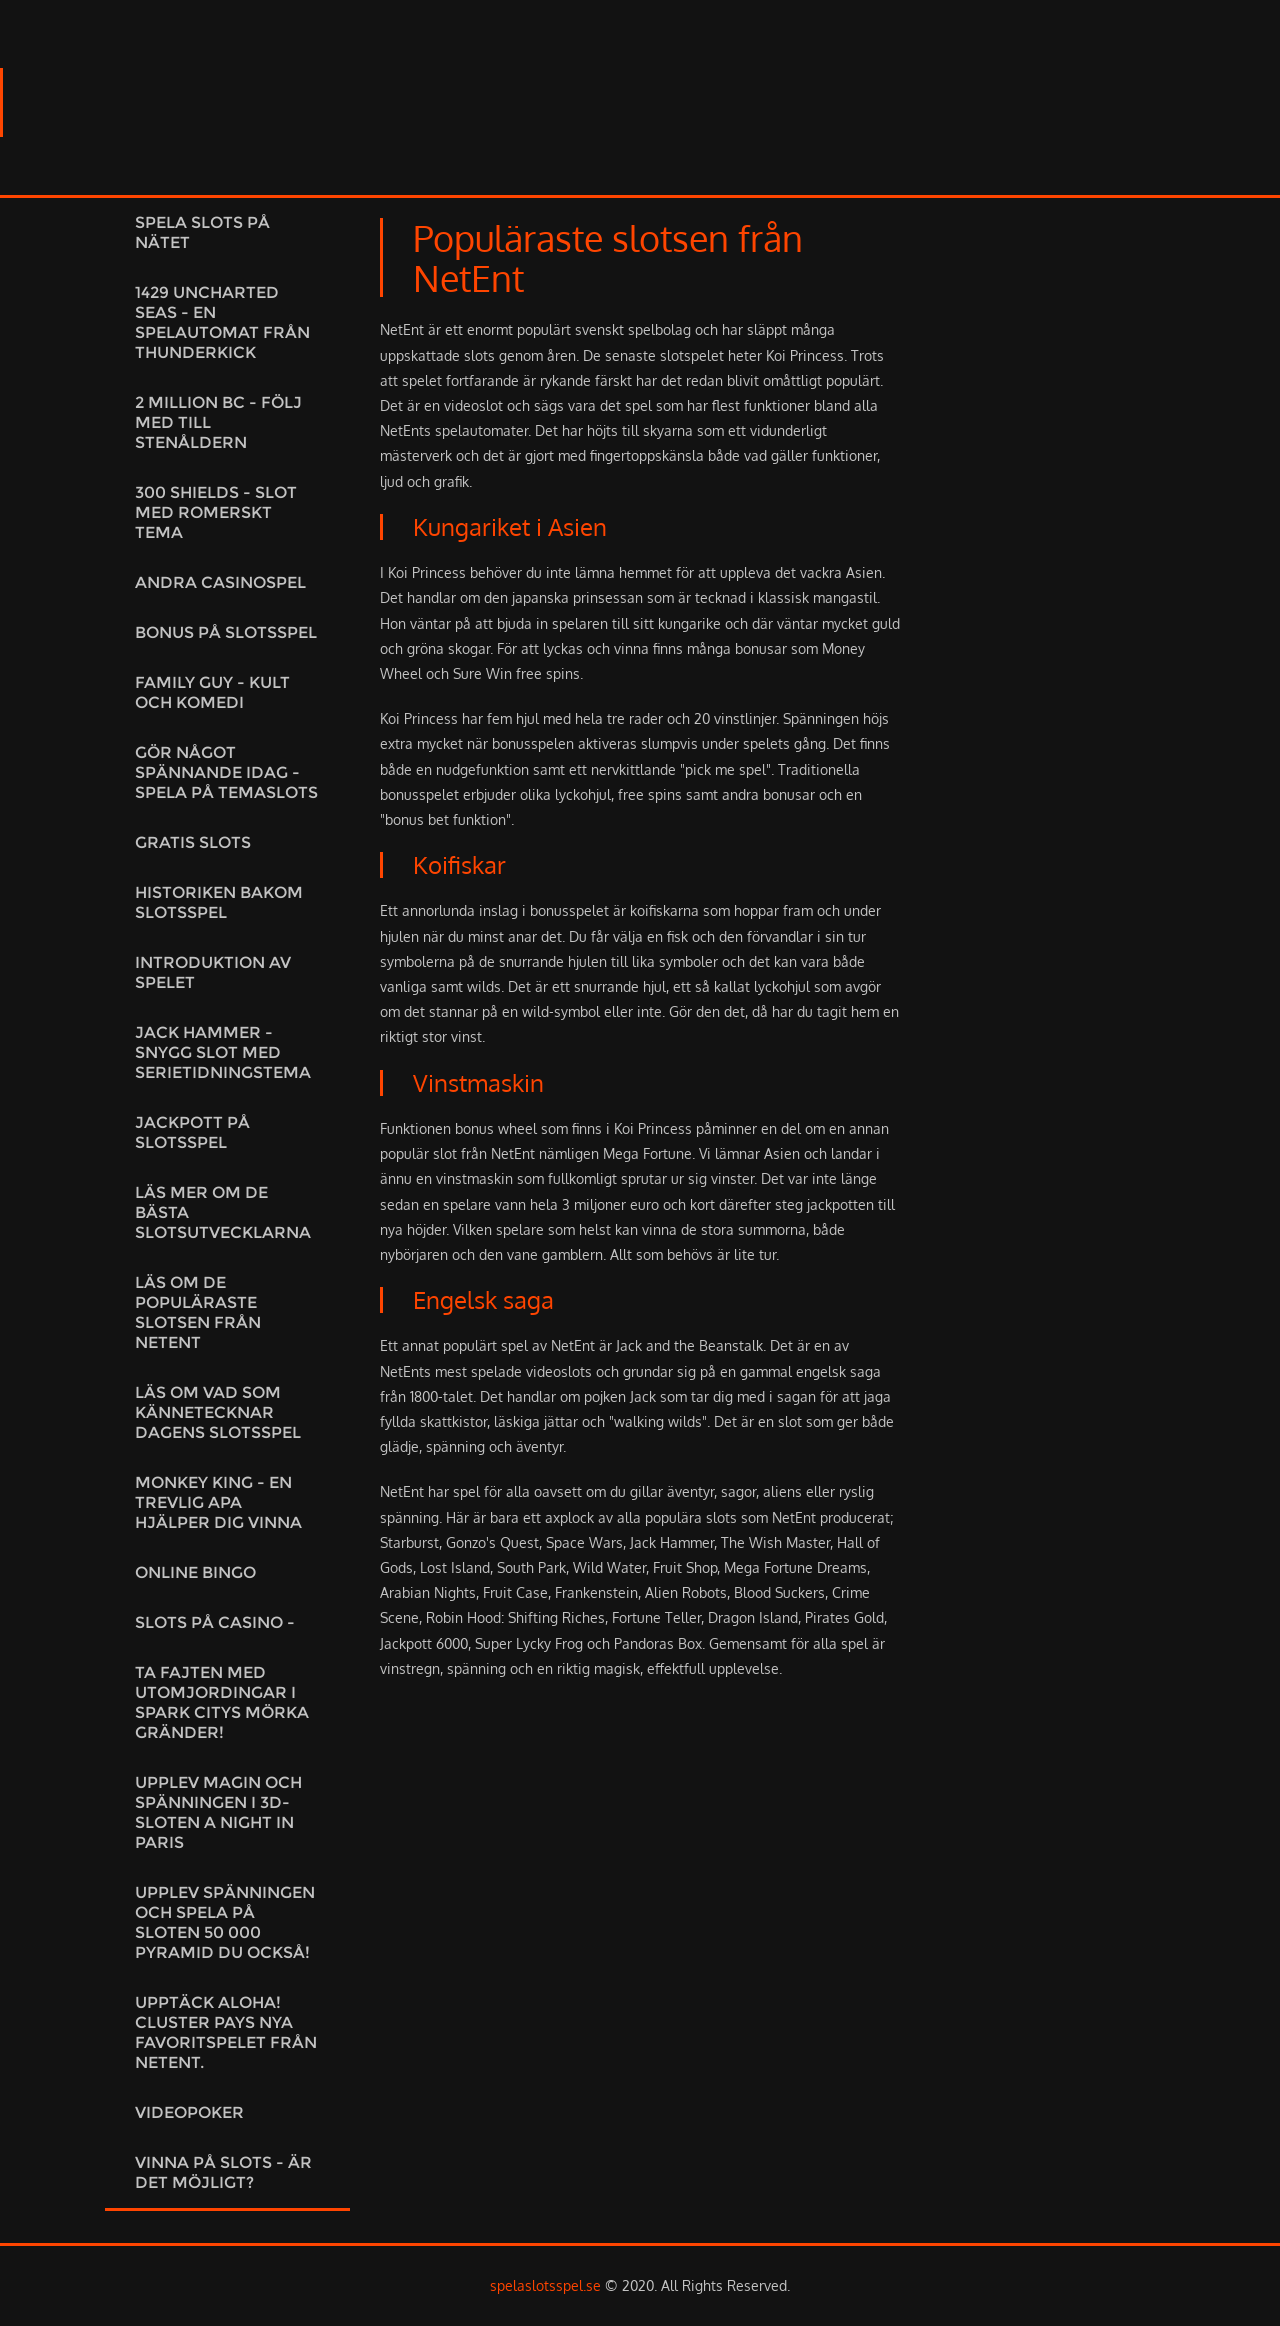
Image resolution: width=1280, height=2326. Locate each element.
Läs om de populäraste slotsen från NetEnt (198, 1312)
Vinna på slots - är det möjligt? (223, 2172)
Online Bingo (195, 1572)
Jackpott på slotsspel (192, 1132)
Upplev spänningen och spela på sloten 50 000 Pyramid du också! (225, 1922)
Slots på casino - (215, 1622)
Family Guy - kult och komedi (212, 692)
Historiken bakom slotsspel (219, 902)
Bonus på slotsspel (226, 632)
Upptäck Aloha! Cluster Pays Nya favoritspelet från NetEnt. (226, 2032)
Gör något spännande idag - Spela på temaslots (226, 772)
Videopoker (189, 2112)
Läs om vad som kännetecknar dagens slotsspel (218, 1412)
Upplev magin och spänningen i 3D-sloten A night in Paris (218, 1812)
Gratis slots (193, 842)
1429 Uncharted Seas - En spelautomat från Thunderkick (222, 322)
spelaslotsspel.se (545, 2285)
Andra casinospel (220, 582)
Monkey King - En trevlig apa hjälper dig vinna (218, 1502)
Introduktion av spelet (213, 972)
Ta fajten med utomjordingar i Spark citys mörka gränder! (222, 1702)
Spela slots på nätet (202, 232)
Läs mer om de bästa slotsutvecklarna (223, 1212)
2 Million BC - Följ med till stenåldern (218, 422)
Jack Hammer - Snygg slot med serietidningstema (223, 1052)
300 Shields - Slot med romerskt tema (216, 512)
